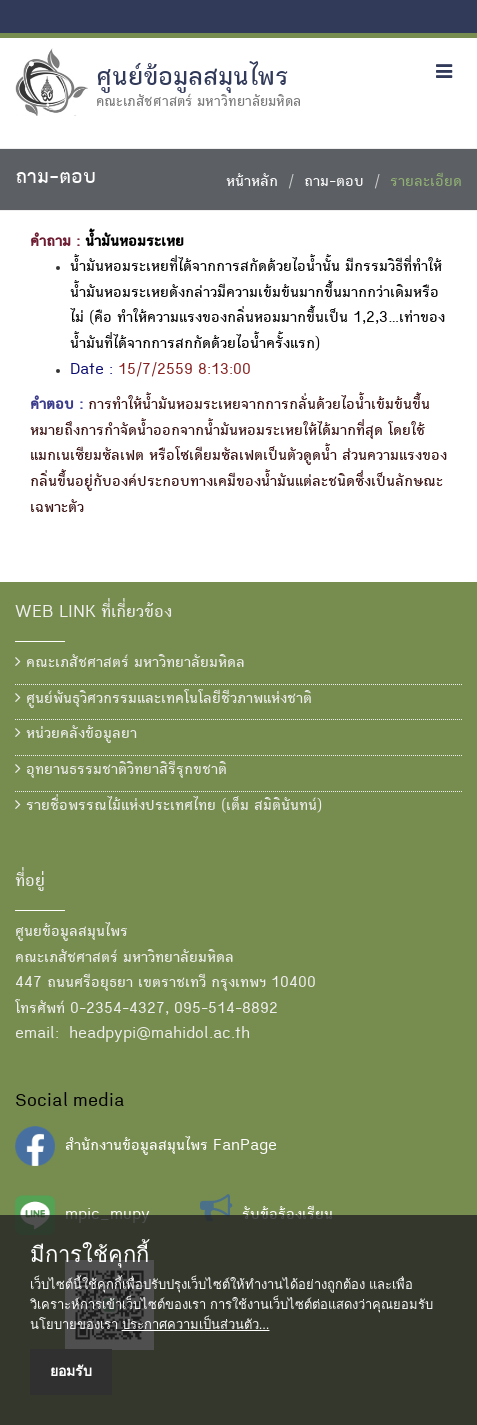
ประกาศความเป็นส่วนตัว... (196, 1324)
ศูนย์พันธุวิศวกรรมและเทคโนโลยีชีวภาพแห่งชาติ (163, 699)
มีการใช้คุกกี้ (89, 1255)
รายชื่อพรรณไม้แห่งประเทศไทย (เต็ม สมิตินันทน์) (168, 806)
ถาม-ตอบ (334, 183)
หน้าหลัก (252, 183)
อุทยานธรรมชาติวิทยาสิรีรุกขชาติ (121, 770)
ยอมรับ (71, 1371)
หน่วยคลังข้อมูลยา (76, 734)
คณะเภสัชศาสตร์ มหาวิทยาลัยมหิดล (130, 663)
